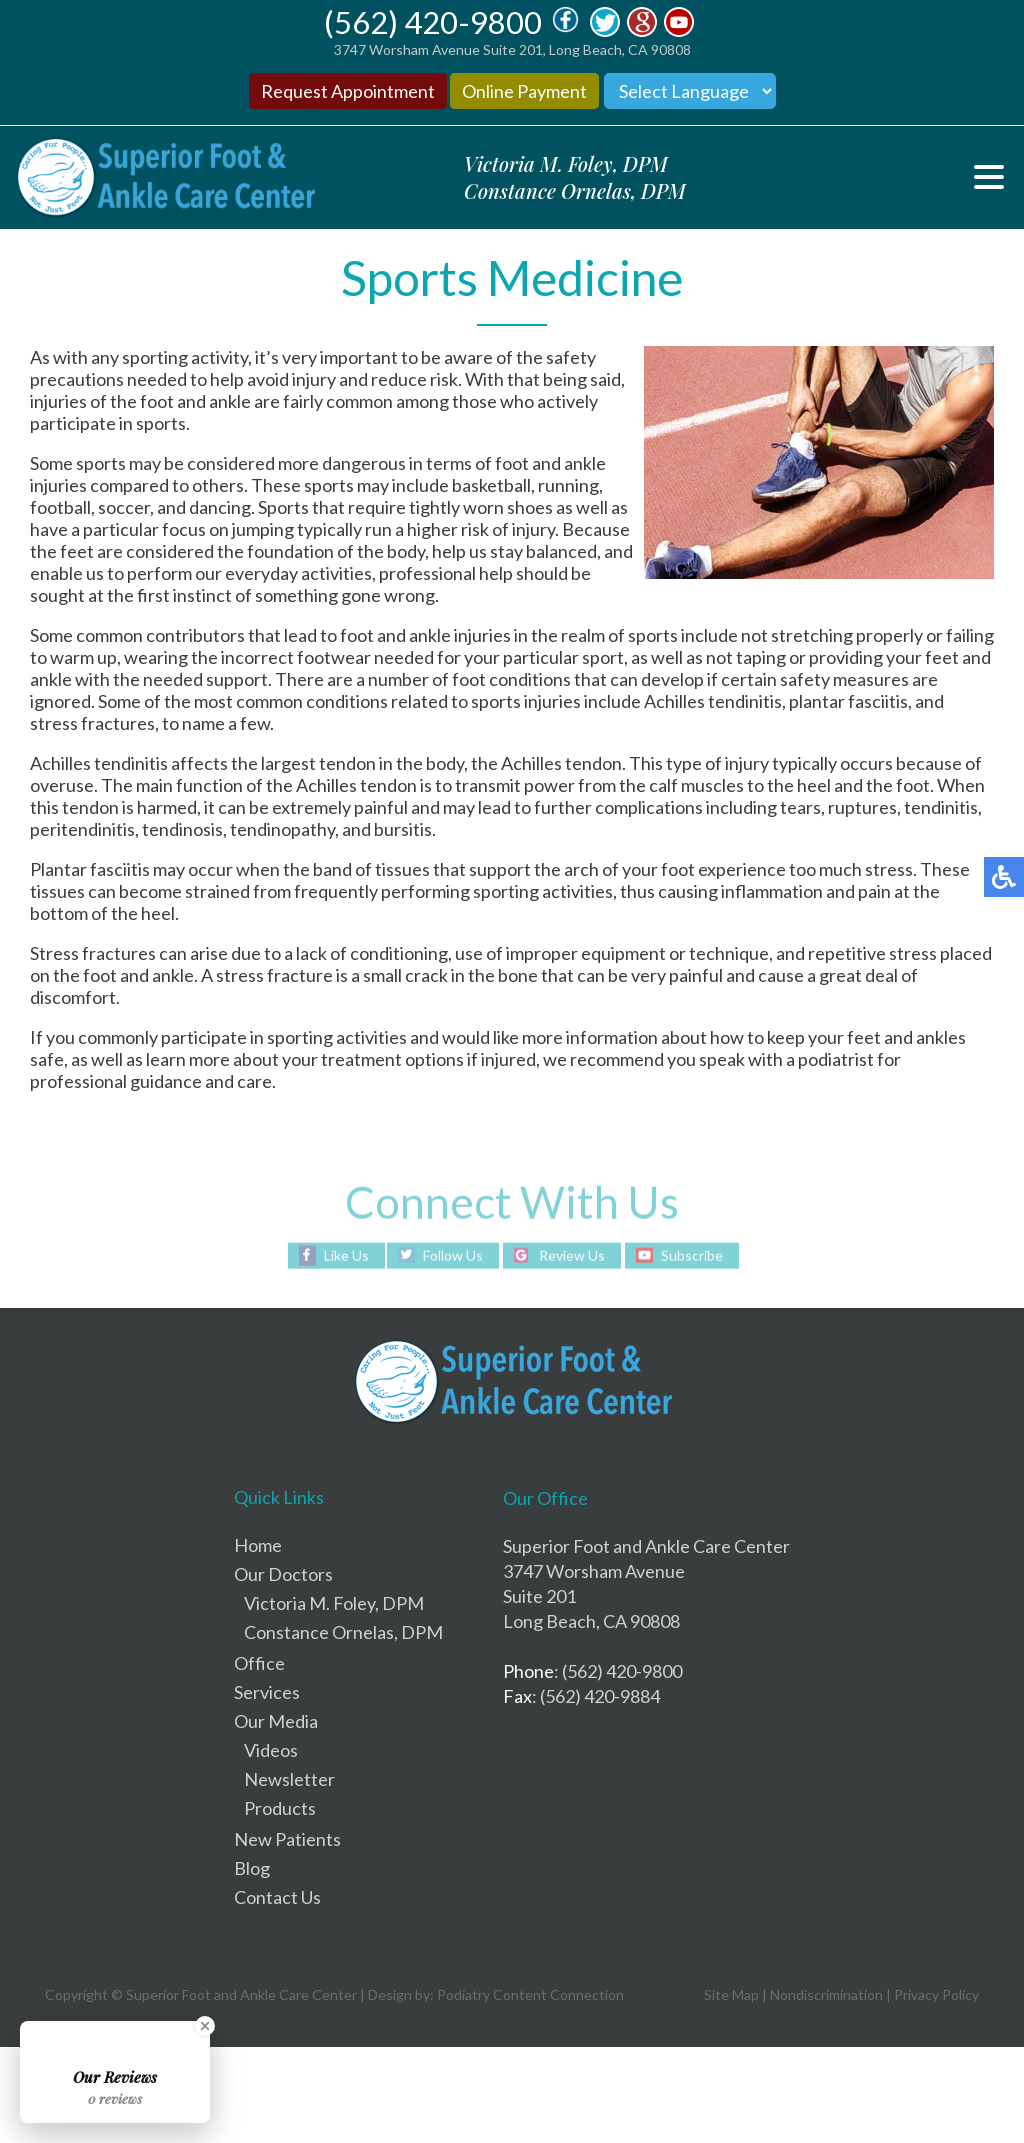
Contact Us (277, 1897)
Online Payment (524, 91)
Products (280, 1808)
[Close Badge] (205, 2026)
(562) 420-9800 (433, 22)
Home (258, 1545)
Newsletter (289, 1779)
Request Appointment (348, 91)
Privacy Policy (936, 1994)
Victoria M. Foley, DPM (334, 1603)
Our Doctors (283, 1574)
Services (267, 1692)
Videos (271, 1750)
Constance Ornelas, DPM (343, 1632)
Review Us (572, 1254)
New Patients (287, 1839)
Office (259, 1663)
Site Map (731, 1994)
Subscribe (692, 1254)
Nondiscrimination (826, 1994)
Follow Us (453, 1254)
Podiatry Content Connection (530, 1994)
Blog (252, 1868)
